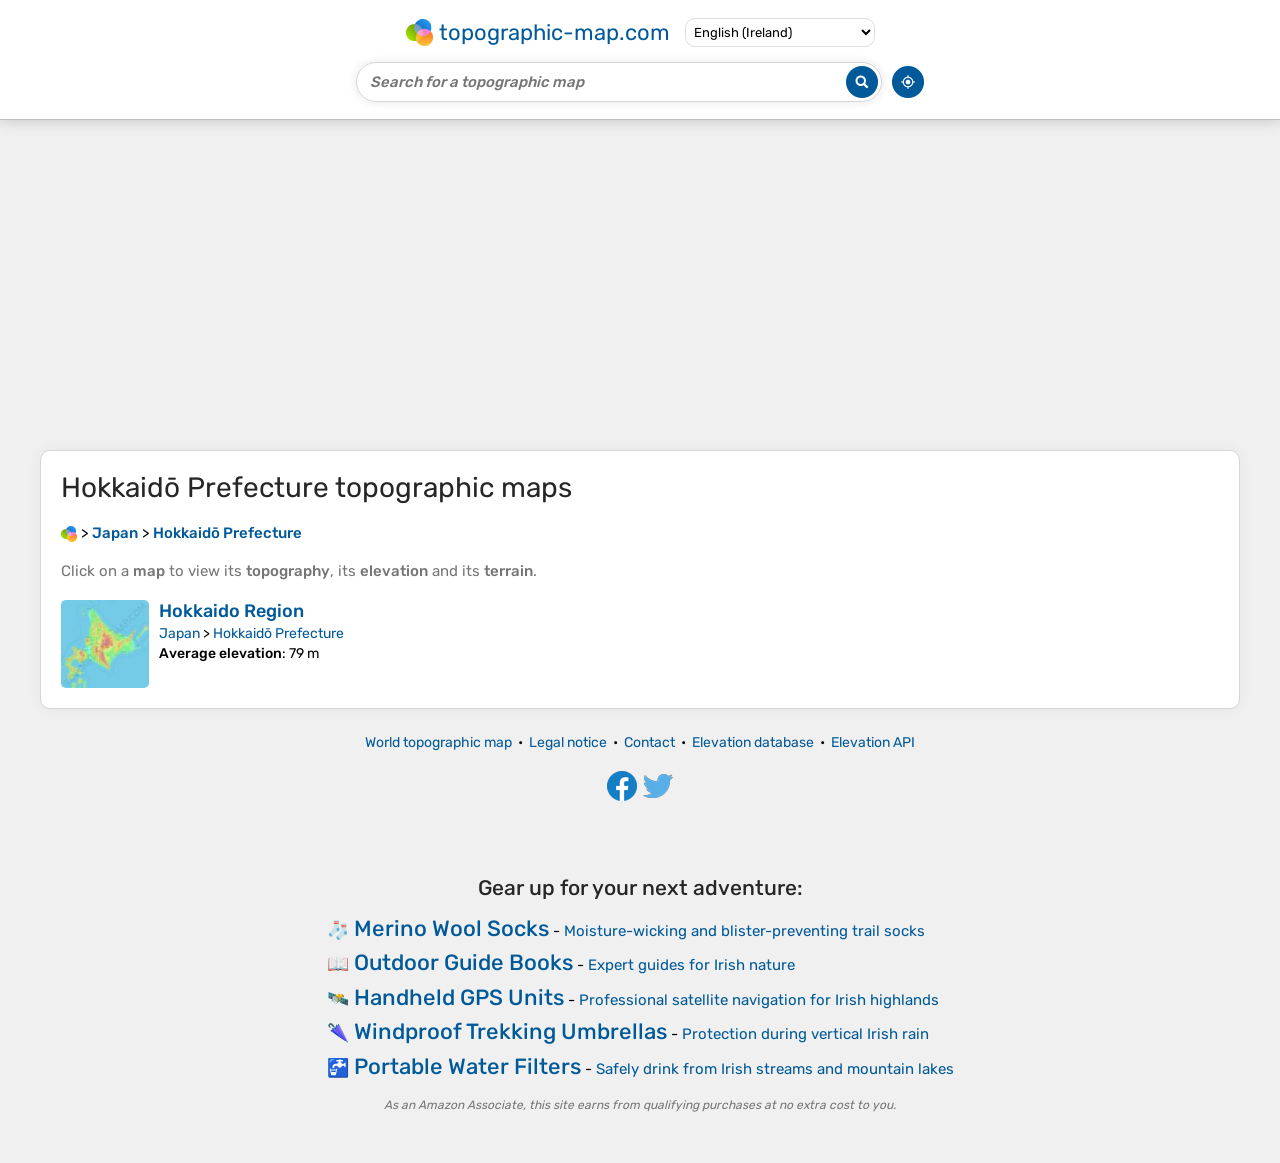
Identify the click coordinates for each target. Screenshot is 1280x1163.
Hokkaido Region (231, 611)
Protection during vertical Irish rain (805, 1034)
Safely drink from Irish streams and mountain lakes (775, 1069)
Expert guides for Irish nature (691, 965)
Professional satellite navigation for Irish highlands (759, 1000)
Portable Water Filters (467, 1066)
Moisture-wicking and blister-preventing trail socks (744, 931)
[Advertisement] (640, 285)
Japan (179, 633)
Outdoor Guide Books (463, 962)
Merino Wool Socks (451, 928)
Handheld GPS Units (459, 997)
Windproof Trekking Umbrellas (510, 1031)
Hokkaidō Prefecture (278, 633)
